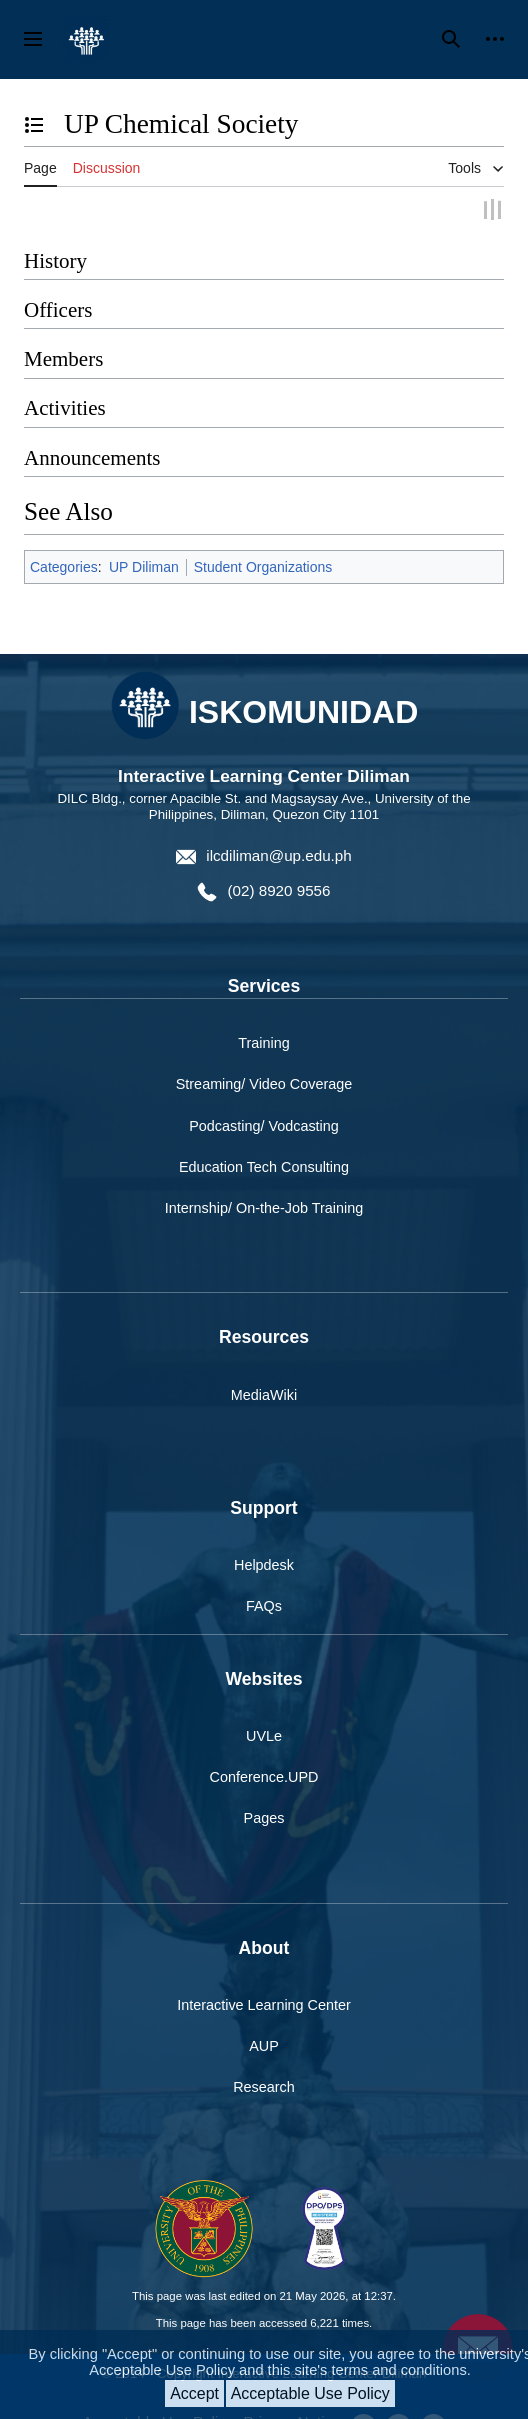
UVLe (264, 1735)
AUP (264, 2045)
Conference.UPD (264, 1776)
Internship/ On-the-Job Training (264, 1206)
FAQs (264, 1605)
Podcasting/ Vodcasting (264, 1124)
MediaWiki (264, 1393)
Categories (64, 565)
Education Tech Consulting (264, 1165)
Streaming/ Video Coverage (264, 1083)
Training (263, 1042)
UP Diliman (144, 565)
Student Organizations (263, 565)
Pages (264, 1817)
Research (264, 2086)
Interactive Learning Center (264, 2004)
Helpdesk (264, 1564)
